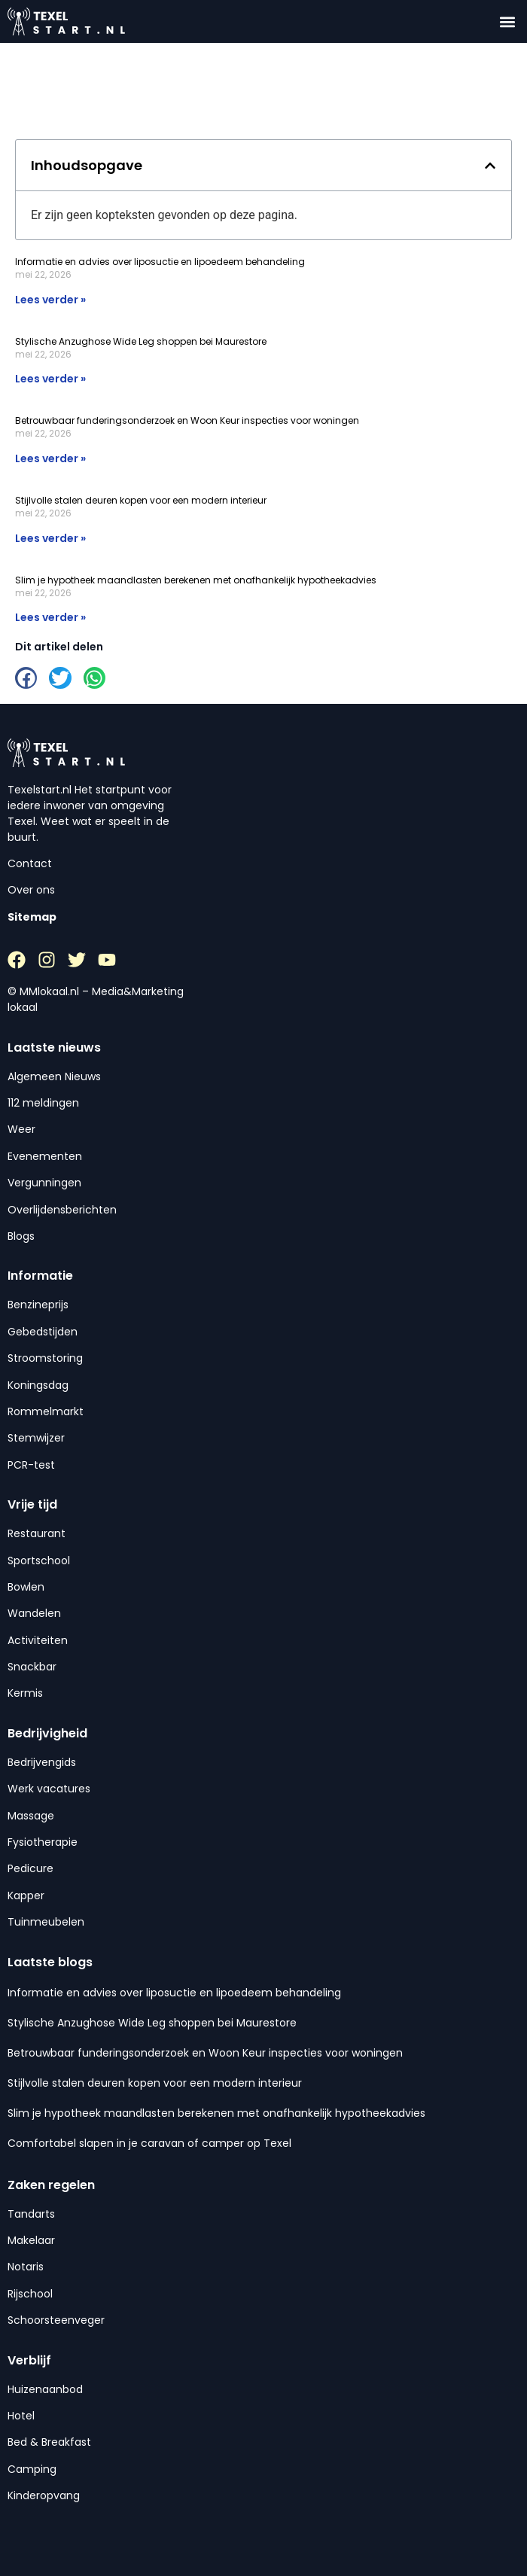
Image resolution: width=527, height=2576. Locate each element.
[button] (507, 21)
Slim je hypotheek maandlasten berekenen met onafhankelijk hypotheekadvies (195, 580)
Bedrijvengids (42, 1762)
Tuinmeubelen (46, 1921)
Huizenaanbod (45, 2389)
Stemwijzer (36, 1437)
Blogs (21, 1236)
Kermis (25, 1693)
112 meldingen (43, 1102)
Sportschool (39, 1560)
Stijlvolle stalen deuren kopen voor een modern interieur (141, 500)
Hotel (21, 2415)
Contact (30, 863)
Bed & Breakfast (49, 2442)
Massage (31, 1815)
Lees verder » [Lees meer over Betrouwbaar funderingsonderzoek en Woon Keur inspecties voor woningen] (50, 458)
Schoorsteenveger (56, 2320)
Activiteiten (38, 1640)
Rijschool (30, 2293)
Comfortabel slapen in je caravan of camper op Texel (149, 2143)
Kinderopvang (44, 2495)
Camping (32, 2469)
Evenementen (45, 1156)
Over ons (31, 889)
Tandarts (31, 2213)
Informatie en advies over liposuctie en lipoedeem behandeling (160, 261)
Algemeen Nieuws (54, 1076)
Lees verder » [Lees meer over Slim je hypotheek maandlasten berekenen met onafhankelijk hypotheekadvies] (50, 617)
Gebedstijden (43, 1331)
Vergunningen (44, 1182)
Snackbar (32, 1666)
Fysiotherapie (43, 1842)
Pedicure (30, 1868)
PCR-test (31, 1464)
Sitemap (32, 916)
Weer (21, 1129)
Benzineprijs (38, 1304)
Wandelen (34, 1613)
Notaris (26, 2266)
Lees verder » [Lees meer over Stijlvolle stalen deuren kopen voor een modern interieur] (50, 538)
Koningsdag (38, 1385)
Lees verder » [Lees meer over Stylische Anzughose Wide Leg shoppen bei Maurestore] (50, 378)
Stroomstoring (45, 1358)
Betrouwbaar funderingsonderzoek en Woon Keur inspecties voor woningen (187, 420)
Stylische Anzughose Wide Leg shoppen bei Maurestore (141, 341)
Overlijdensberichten (62, 1209)
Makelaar (31, 2240)
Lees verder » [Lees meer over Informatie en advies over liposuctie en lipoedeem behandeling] (50, 299)
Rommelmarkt (46, 1411)
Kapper (26, 1895)
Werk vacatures (49, 1788)
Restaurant (36, 1533)
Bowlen (26, 1586)
